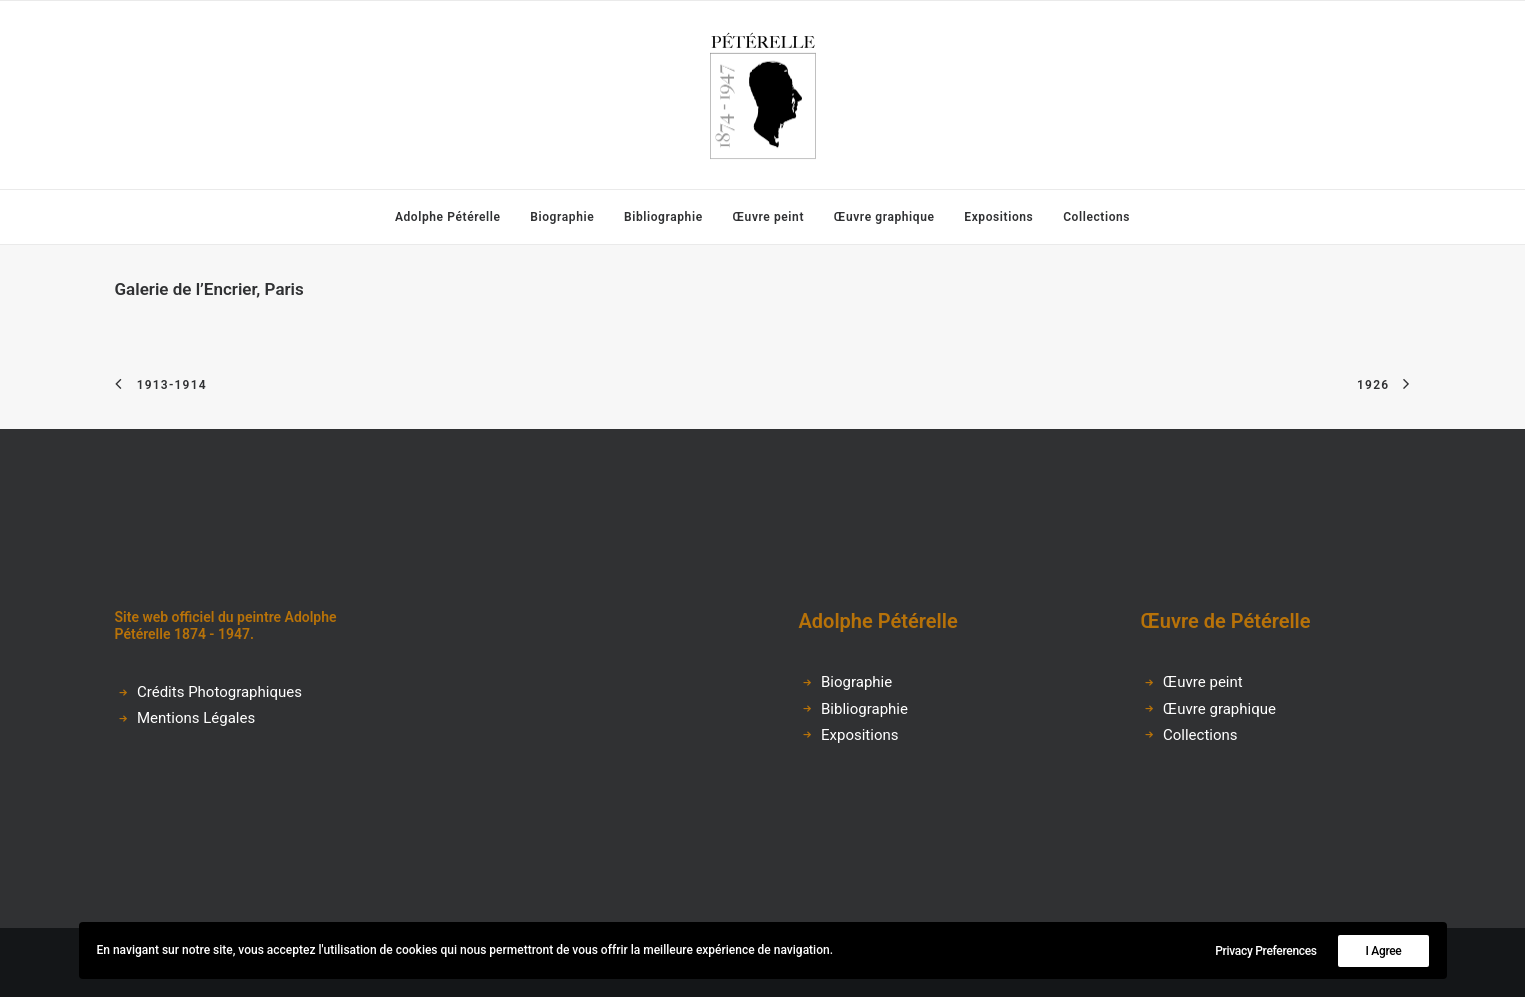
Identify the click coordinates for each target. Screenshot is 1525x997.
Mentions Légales (196, 718)
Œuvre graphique (884, 217)
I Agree (1383, 951)
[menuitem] (454, 217)
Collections (1096, 217)
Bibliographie (663, 217)
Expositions (998, 217)
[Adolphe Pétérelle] (762, 95)
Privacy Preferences (1266, 951)
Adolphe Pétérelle (448, 217)
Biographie (562, 217)
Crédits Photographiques (219, 692)
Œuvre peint (768, 217)
